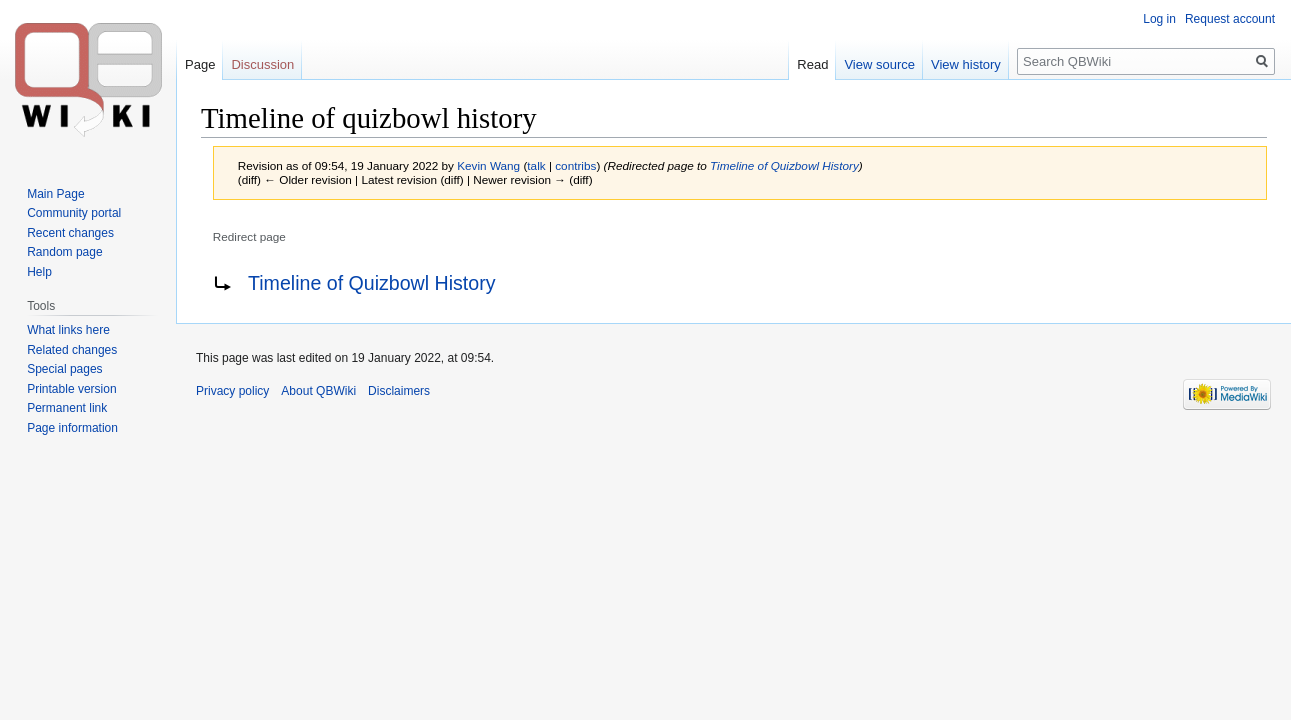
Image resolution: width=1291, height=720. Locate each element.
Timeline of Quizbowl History (784, 165)
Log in (1159, 19)
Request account (1230, 19)
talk (536, 165)
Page (200, 64)
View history (966, 64)
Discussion (262, 64)
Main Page (55, 194)
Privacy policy (232, 391)
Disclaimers (399, 391)
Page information (72, 428)
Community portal (74, 213)
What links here (68, 330)
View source (879, 64)
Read (812, 64)
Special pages (64, 369)
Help (39, 272)
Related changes (72, 350)
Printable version (71, 389)
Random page (64, 252)
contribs (575, 165)
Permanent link (67, 408)
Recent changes (70, 233)
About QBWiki (318, 391)
